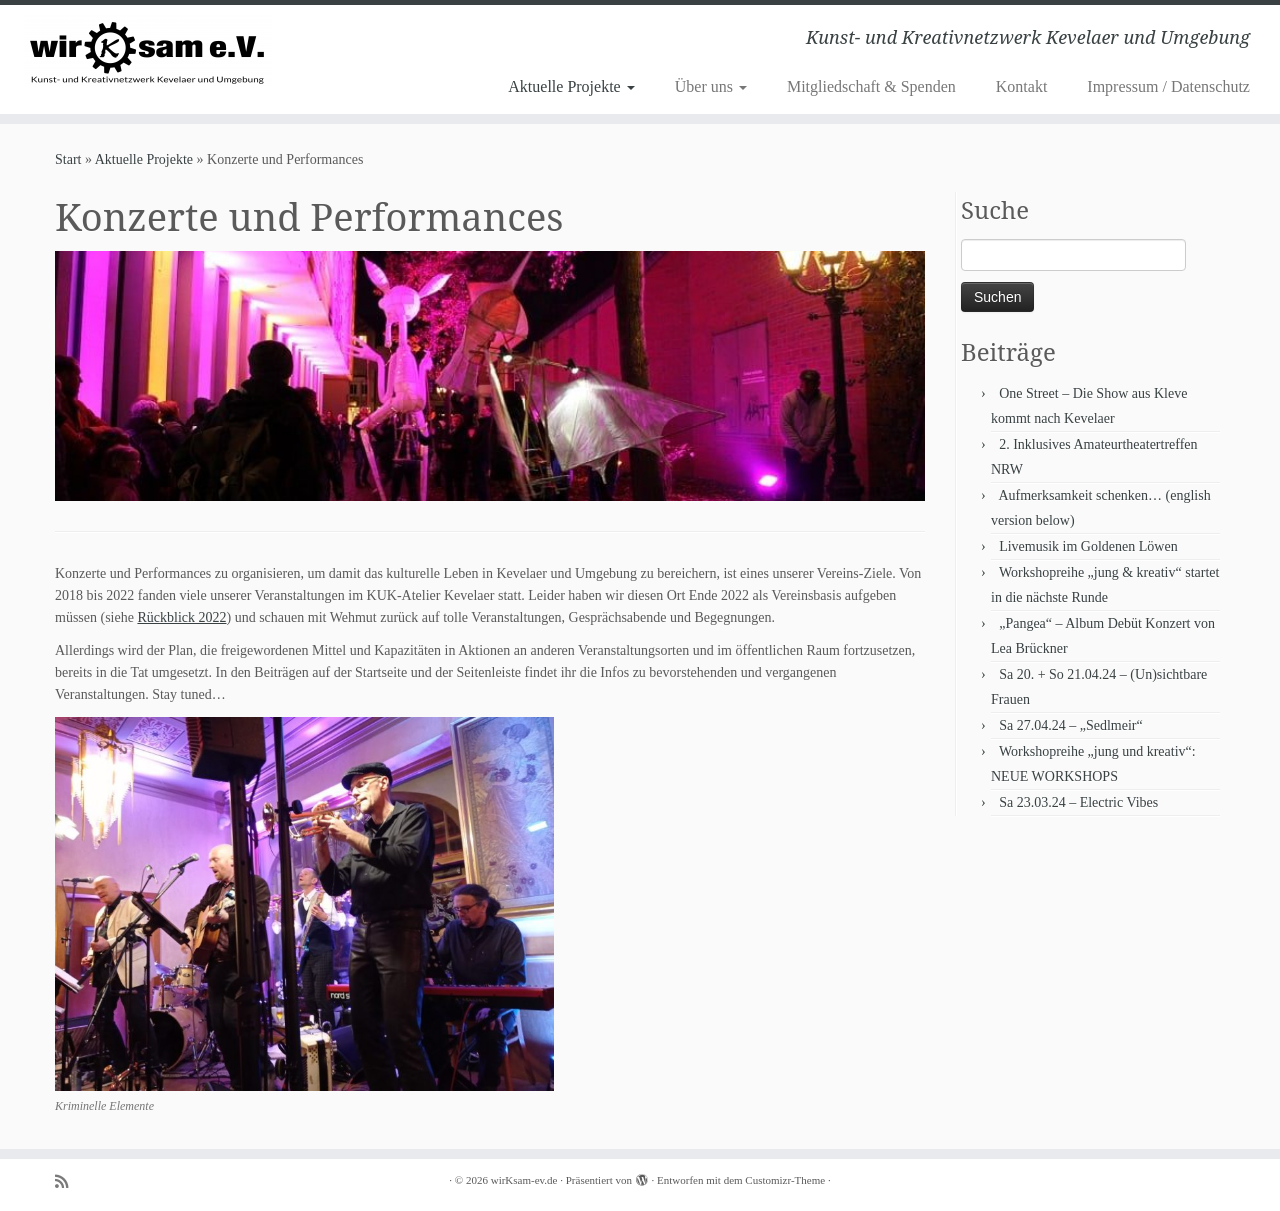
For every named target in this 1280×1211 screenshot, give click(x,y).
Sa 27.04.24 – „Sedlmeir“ (1070, 725)
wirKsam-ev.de (524, 1180)
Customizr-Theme (785, 1180)
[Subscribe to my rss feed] (68, 1181)
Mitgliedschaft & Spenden (871, 86)
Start (68, 159)
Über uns (711, 86)
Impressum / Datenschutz (1168, 86)
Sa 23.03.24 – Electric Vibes (1078, 802)
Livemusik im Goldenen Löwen (1088, 546)
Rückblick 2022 (181, 617)
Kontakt (1022, 86)
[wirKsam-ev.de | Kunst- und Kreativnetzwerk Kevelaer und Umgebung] (147, 52)
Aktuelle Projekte (571, 86)
